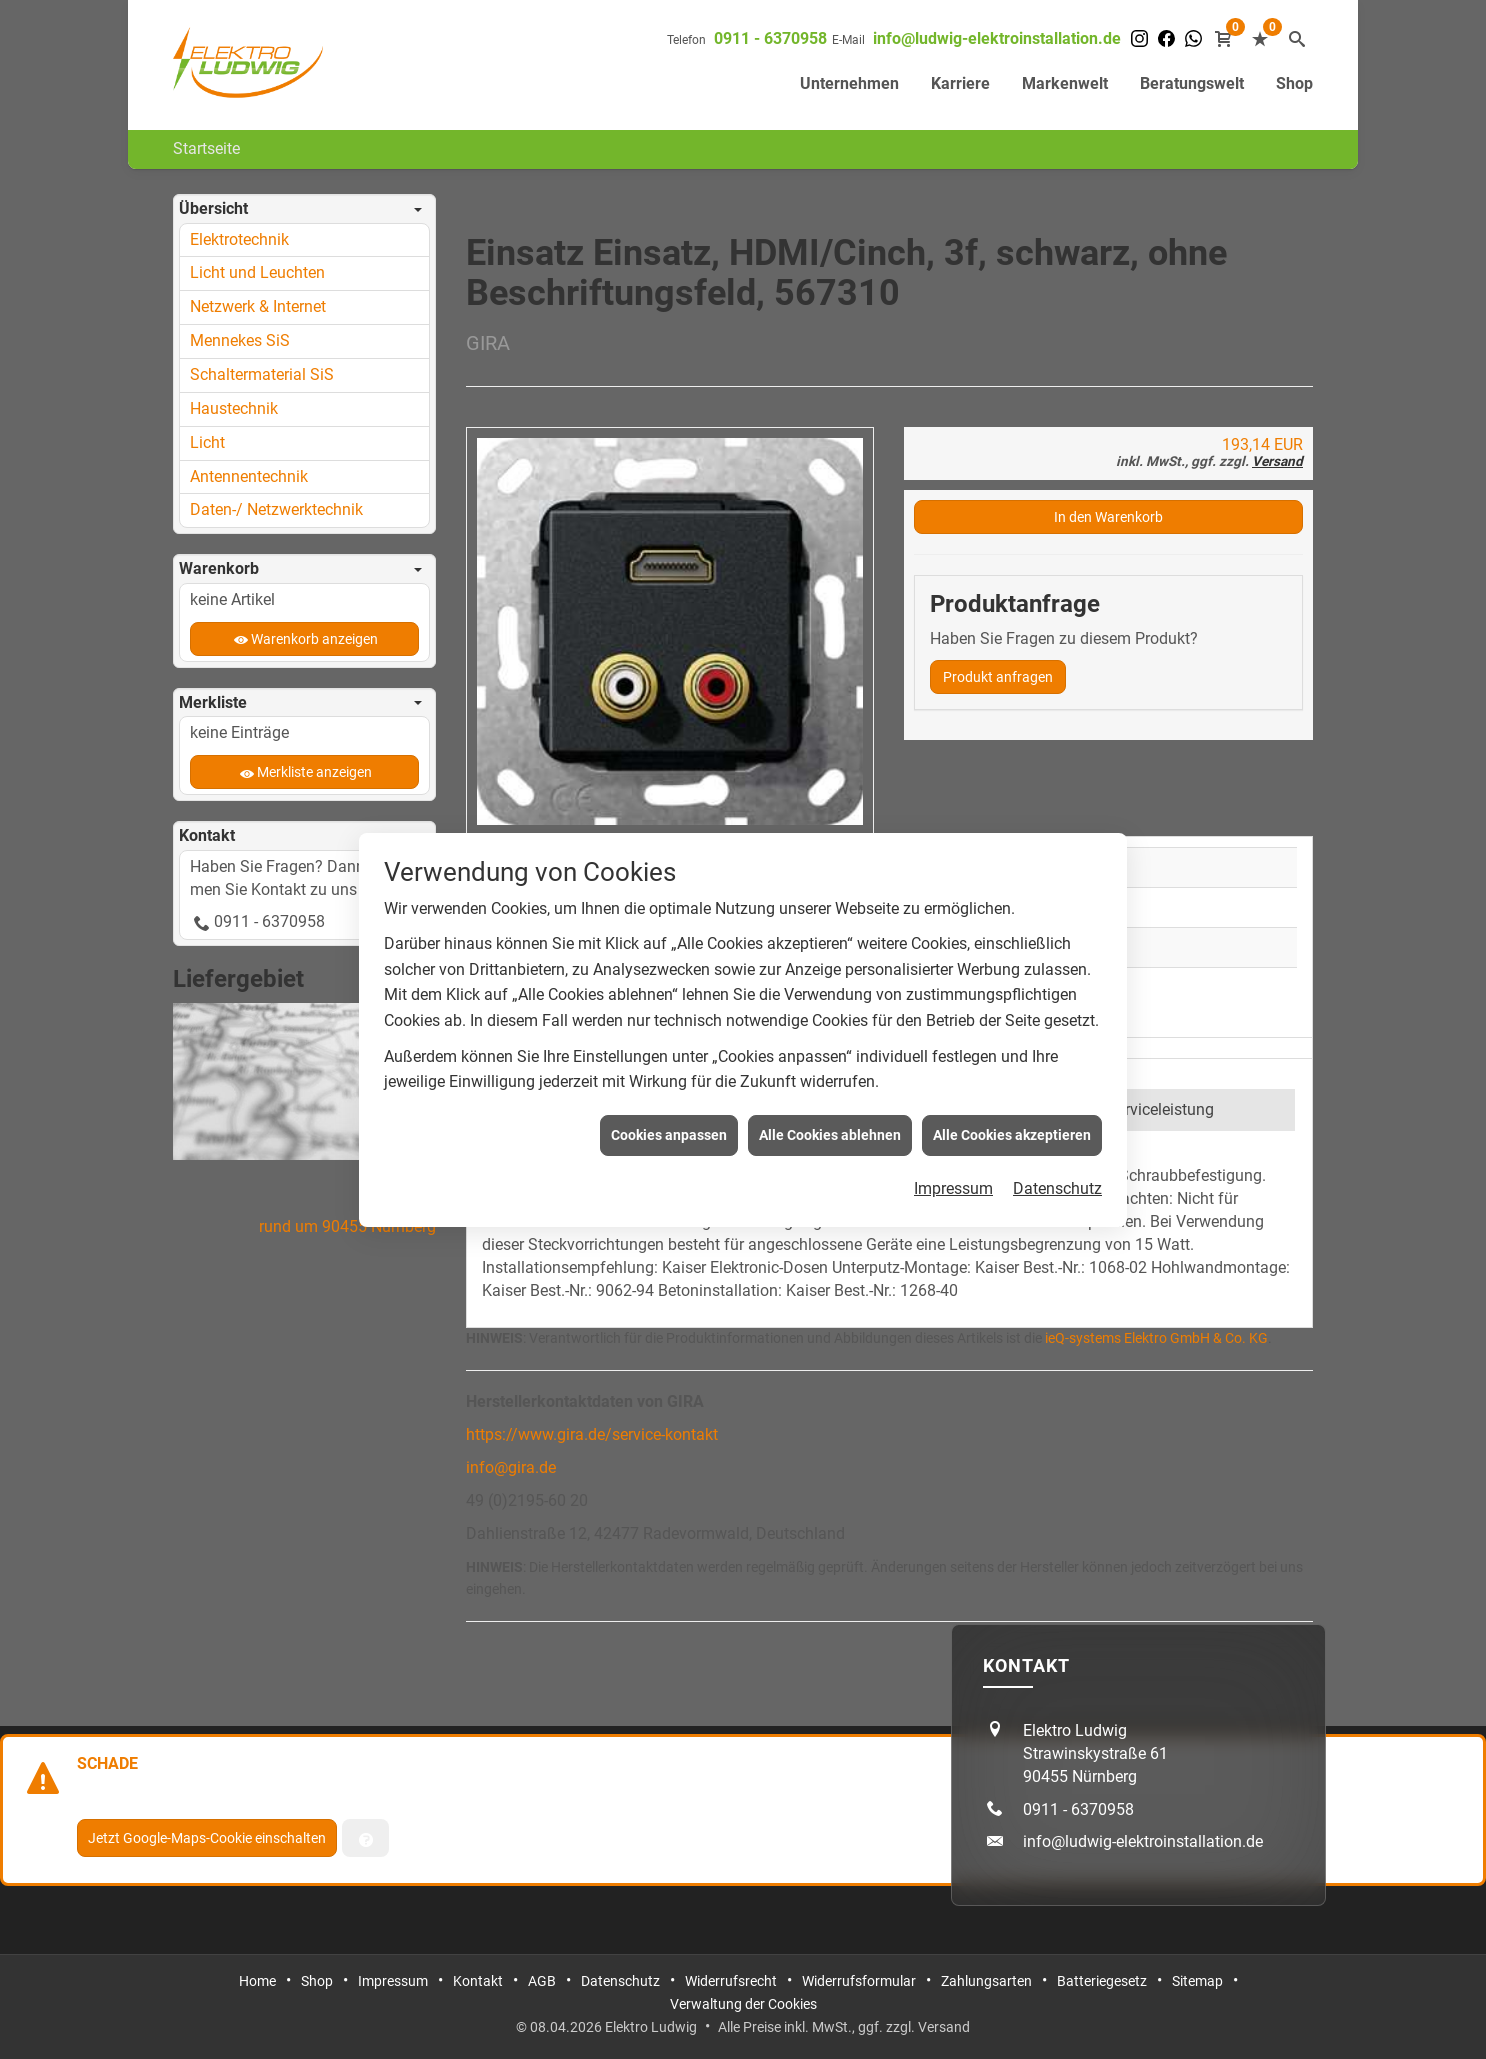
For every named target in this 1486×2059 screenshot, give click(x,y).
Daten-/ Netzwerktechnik (276, 509)
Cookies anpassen (669, 1069)
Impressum (953, 1123)
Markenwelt (1065, 83)
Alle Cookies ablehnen (830, 1069)
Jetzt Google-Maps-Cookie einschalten (207, 1838)
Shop (1294, 83)
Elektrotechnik (239, 239)
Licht (207, 442)
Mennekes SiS (240, 340)
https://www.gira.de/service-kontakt (592, 1434)
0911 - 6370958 (770, 38)
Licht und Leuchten (257, 272)
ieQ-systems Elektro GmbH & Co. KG (1156, 1338)
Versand (1277, 461)
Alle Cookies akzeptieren (1012, 1069)
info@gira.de (511, 1467)
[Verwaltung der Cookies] (365, 1838)
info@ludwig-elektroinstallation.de (997, 38)
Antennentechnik (249, 476)
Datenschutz (1057, 1123)
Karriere (960, 83)
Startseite (206, 148)
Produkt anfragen (998, 677)
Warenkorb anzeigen (314, 639)
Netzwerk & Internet (258, 306)
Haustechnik (234, 408)
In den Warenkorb (1108, 517)
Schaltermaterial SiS (262, 374)
